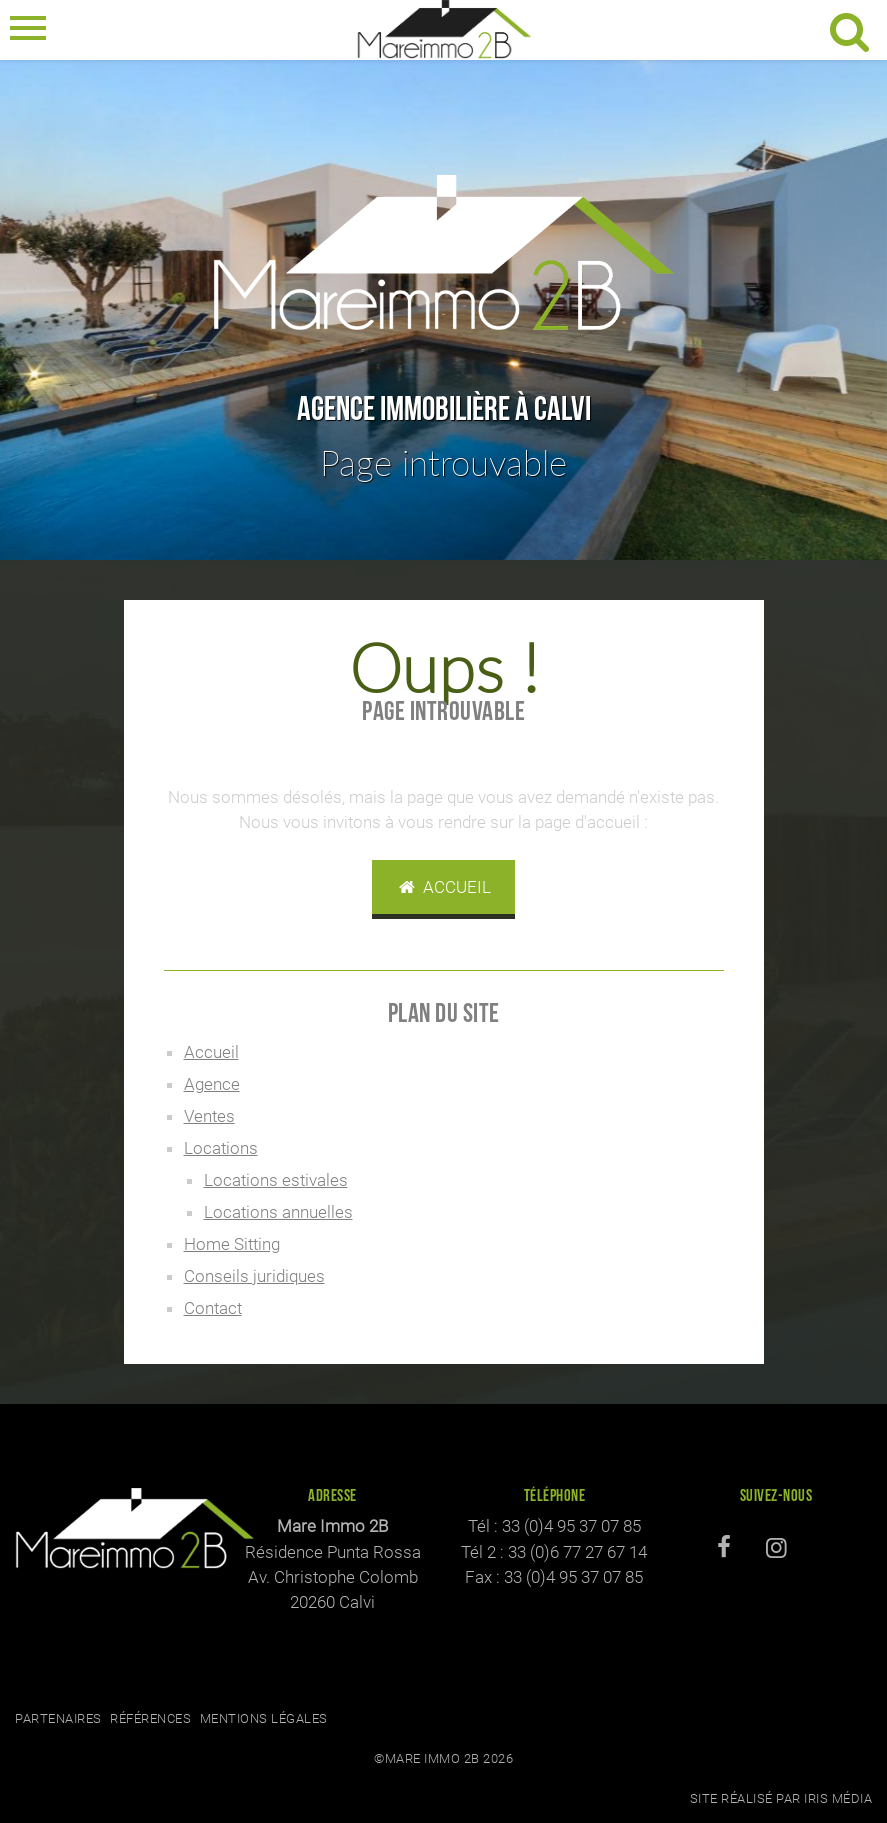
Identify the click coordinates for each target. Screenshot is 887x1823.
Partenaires (58, 1718)
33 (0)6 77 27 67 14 (577, 1552)
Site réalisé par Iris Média (781, 1798)
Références (150, 1718)
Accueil (444, 887)
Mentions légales (264, 1718)
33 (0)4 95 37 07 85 (571, 1526)
